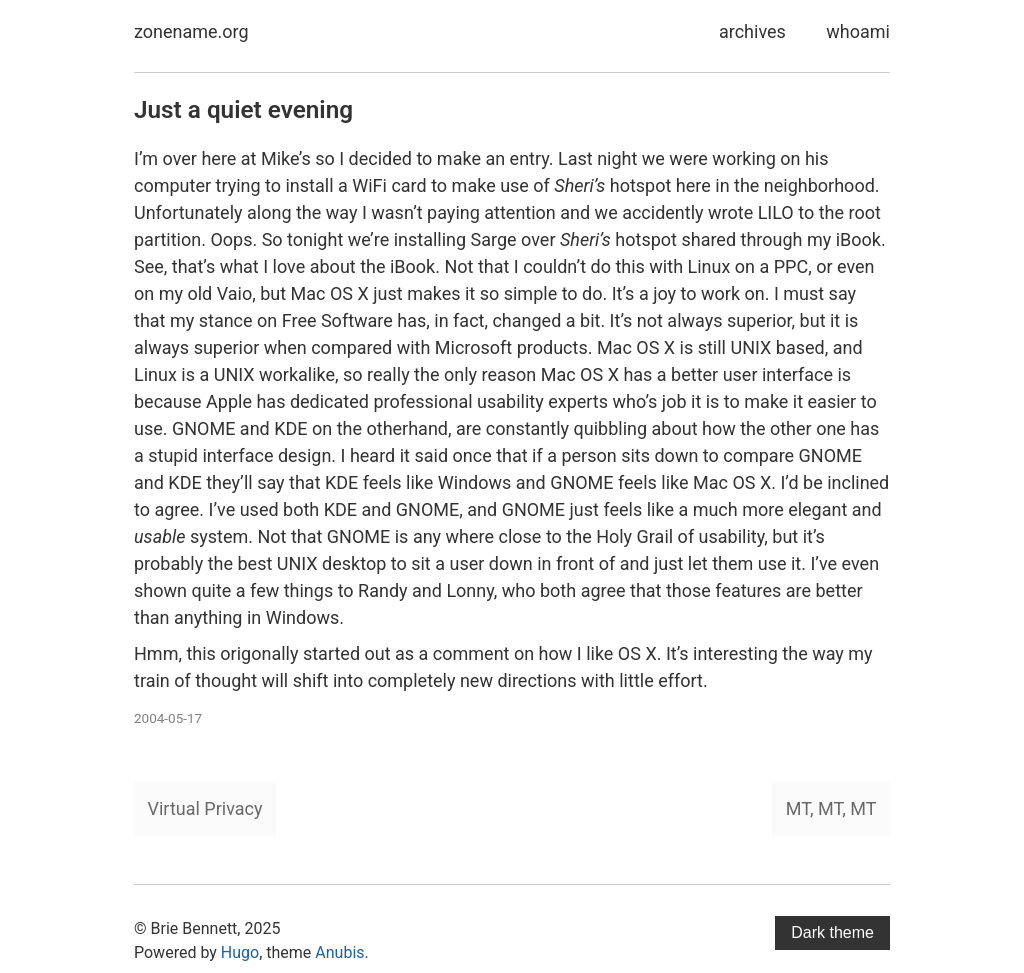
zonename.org (191, 31)
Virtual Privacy (205, 808)
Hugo (240, 952)
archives (752, 31)
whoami (858, 31)
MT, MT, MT (831, 808)
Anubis (339, 952)
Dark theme (832, 932)
